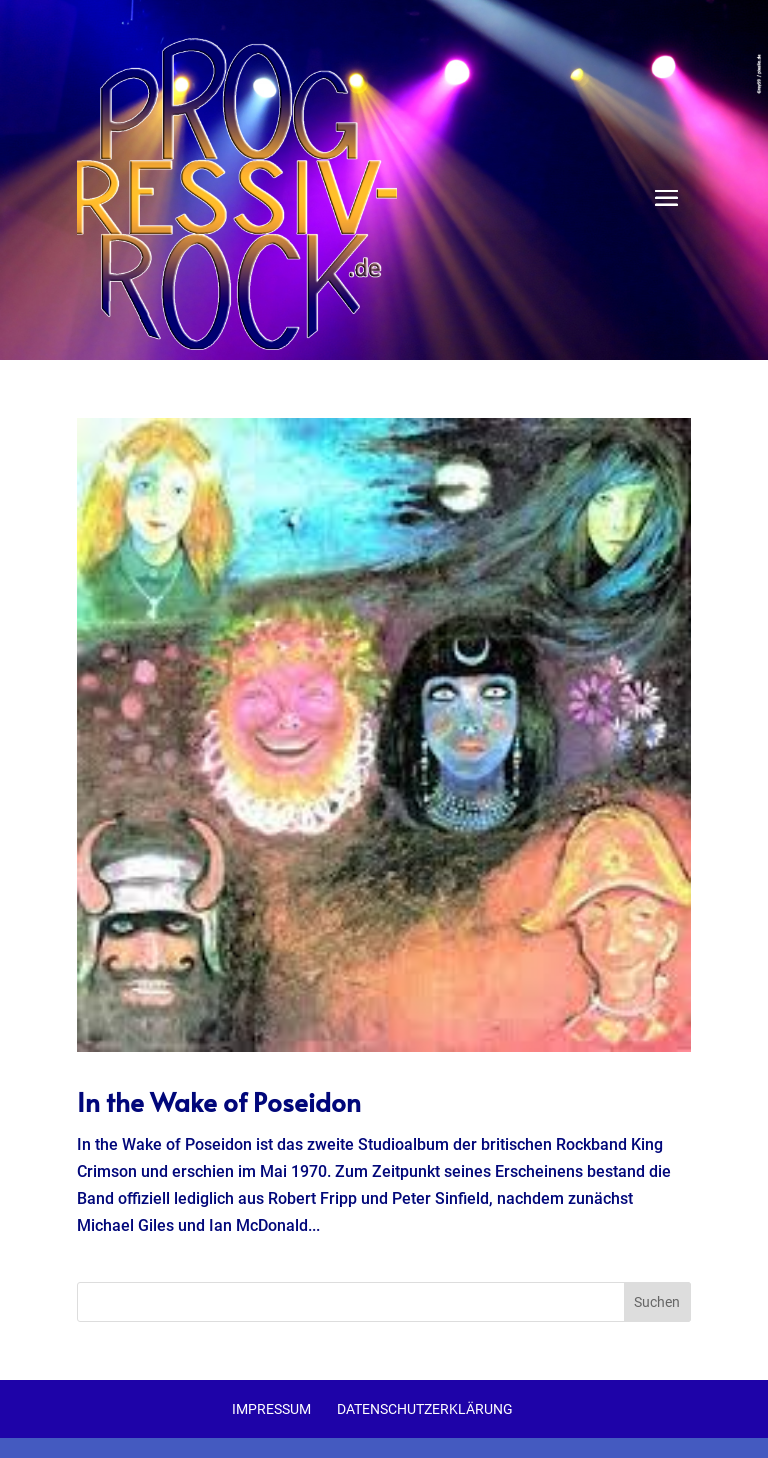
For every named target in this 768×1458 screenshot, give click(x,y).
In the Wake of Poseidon (219, 1101)
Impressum (271, 1409)
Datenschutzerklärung (425, 1409)
